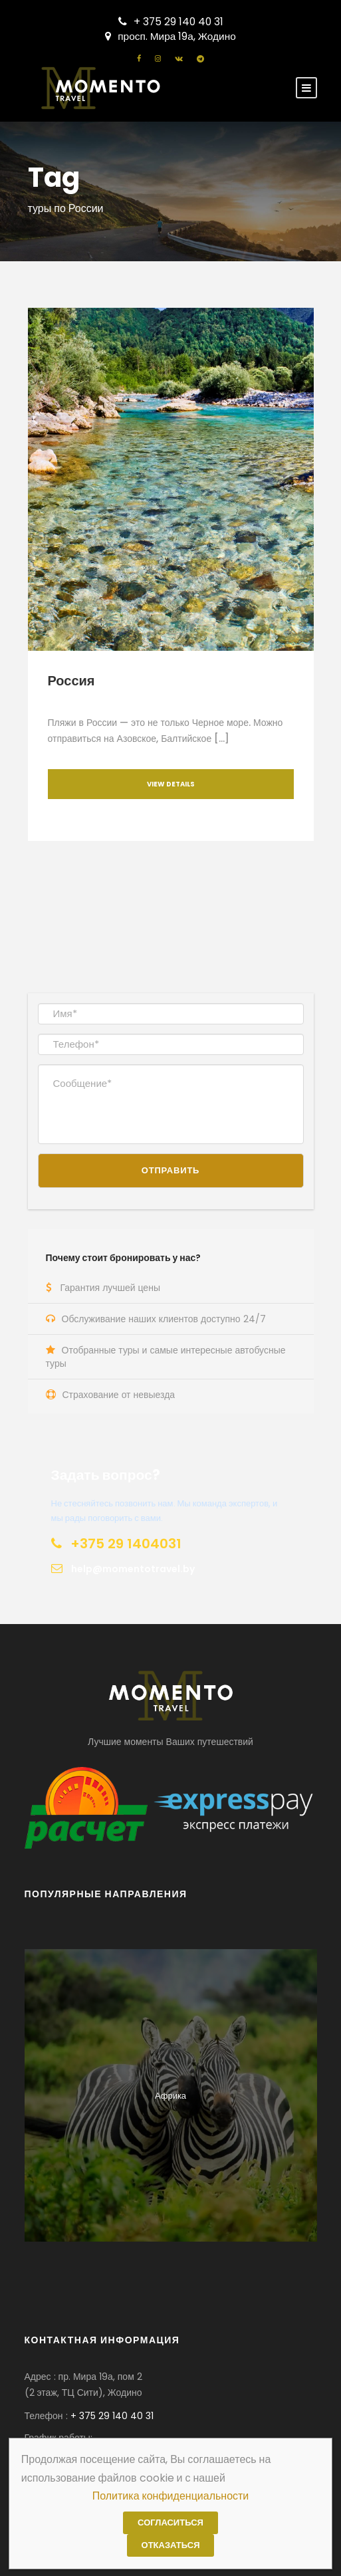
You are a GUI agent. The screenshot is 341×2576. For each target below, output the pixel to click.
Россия (71, 680)
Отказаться (171, 2545)
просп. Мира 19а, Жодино (170, 36)
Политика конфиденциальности (170, 2496)
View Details (171, 784)
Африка (170, 2095)
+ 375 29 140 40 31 (170, 22)
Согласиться (170, 2522)
